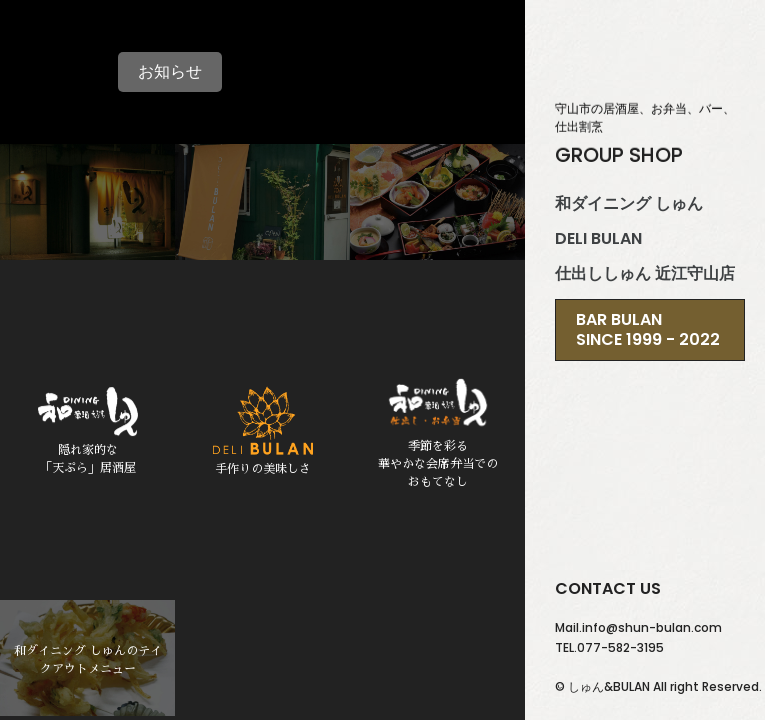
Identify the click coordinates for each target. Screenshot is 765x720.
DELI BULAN (598, 239)
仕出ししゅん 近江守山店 (645, 274)
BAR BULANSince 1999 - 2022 (648, 329)
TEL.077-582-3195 (609, 647)
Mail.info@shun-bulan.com (638, 627)
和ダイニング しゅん (629, 204)
